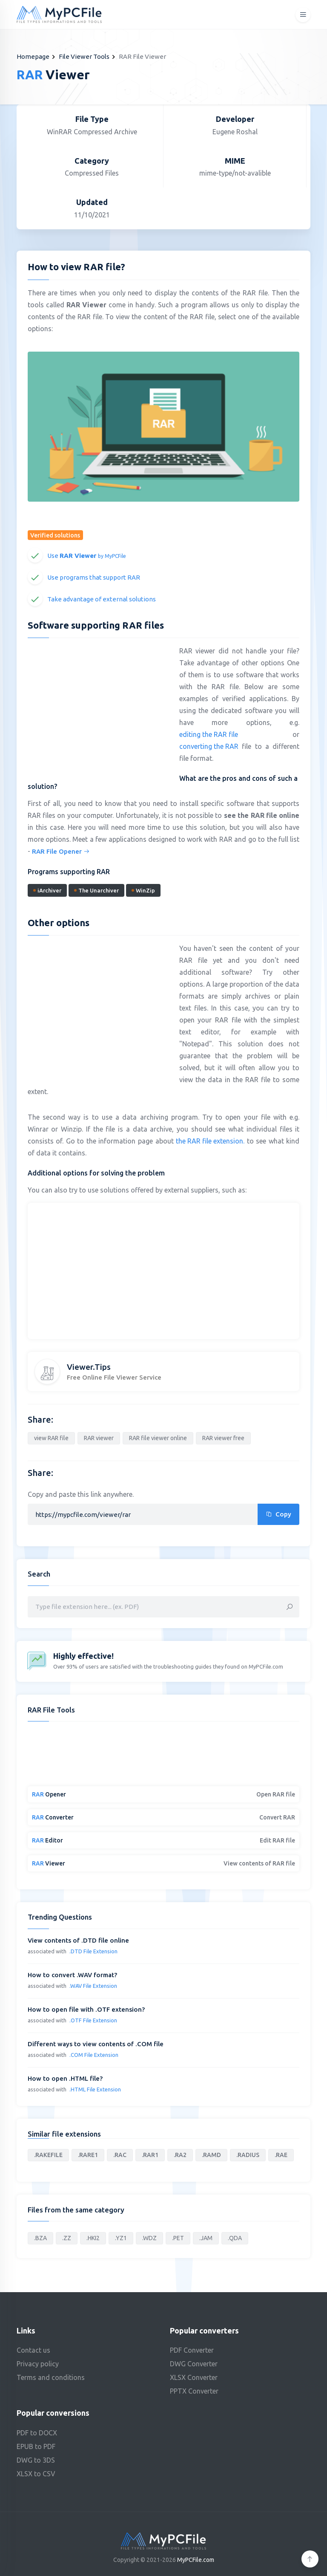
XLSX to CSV (36, 2474)
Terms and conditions (51, 2377)
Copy (278, 1514)
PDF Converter (192, 2350)
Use (86, 555)
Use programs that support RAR (93, 577)
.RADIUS (247, 2154)
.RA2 (180, 2154)
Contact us (33, 2350)
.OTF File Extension (93, 2020)
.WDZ (149, 2238)
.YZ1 (121, 2238)
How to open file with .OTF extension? (86, 2009)
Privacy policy (38, 2364)
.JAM (205, 2238)
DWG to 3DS (36, 2460)
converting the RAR (208, 746)
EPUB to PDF (36, 2446)
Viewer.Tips (89, 1367)
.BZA (40, 2238)
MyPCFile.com (195, 2559)
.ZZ (66, 2238)
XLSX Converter (194, 2377)
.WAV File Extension (93, 1986)
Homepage (33, 56)
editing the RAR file (208, 734)
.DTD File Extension (93, 1951)
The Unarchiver (96, 890)
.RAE (281, 2154)
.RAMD (211, 2154)
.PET (178, 2238)
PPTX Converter (194, 2391)
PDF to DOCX (37, 2433)
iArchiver (47, 890)
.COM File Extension (93, 2055)
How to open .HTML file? (65, 2078)
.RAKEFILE (48, 2154)
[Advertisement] (99, 706)
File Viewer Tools (84, 56)
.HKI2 (93, 2238)
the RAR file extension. (210, 1141)
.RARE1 (88, 2154)
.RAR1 (150, 2154)
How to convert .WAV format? (72, 1974)
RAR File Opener (61, 851)
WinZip (143, 890)
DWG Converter (194, 2364)
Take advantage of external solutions (101, 599)
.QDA (235, 2238)
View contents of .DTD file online (78, 1940)
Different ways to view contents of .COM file (96, 2044)
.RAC (119, 2154)
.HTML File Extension (95, 2089)
